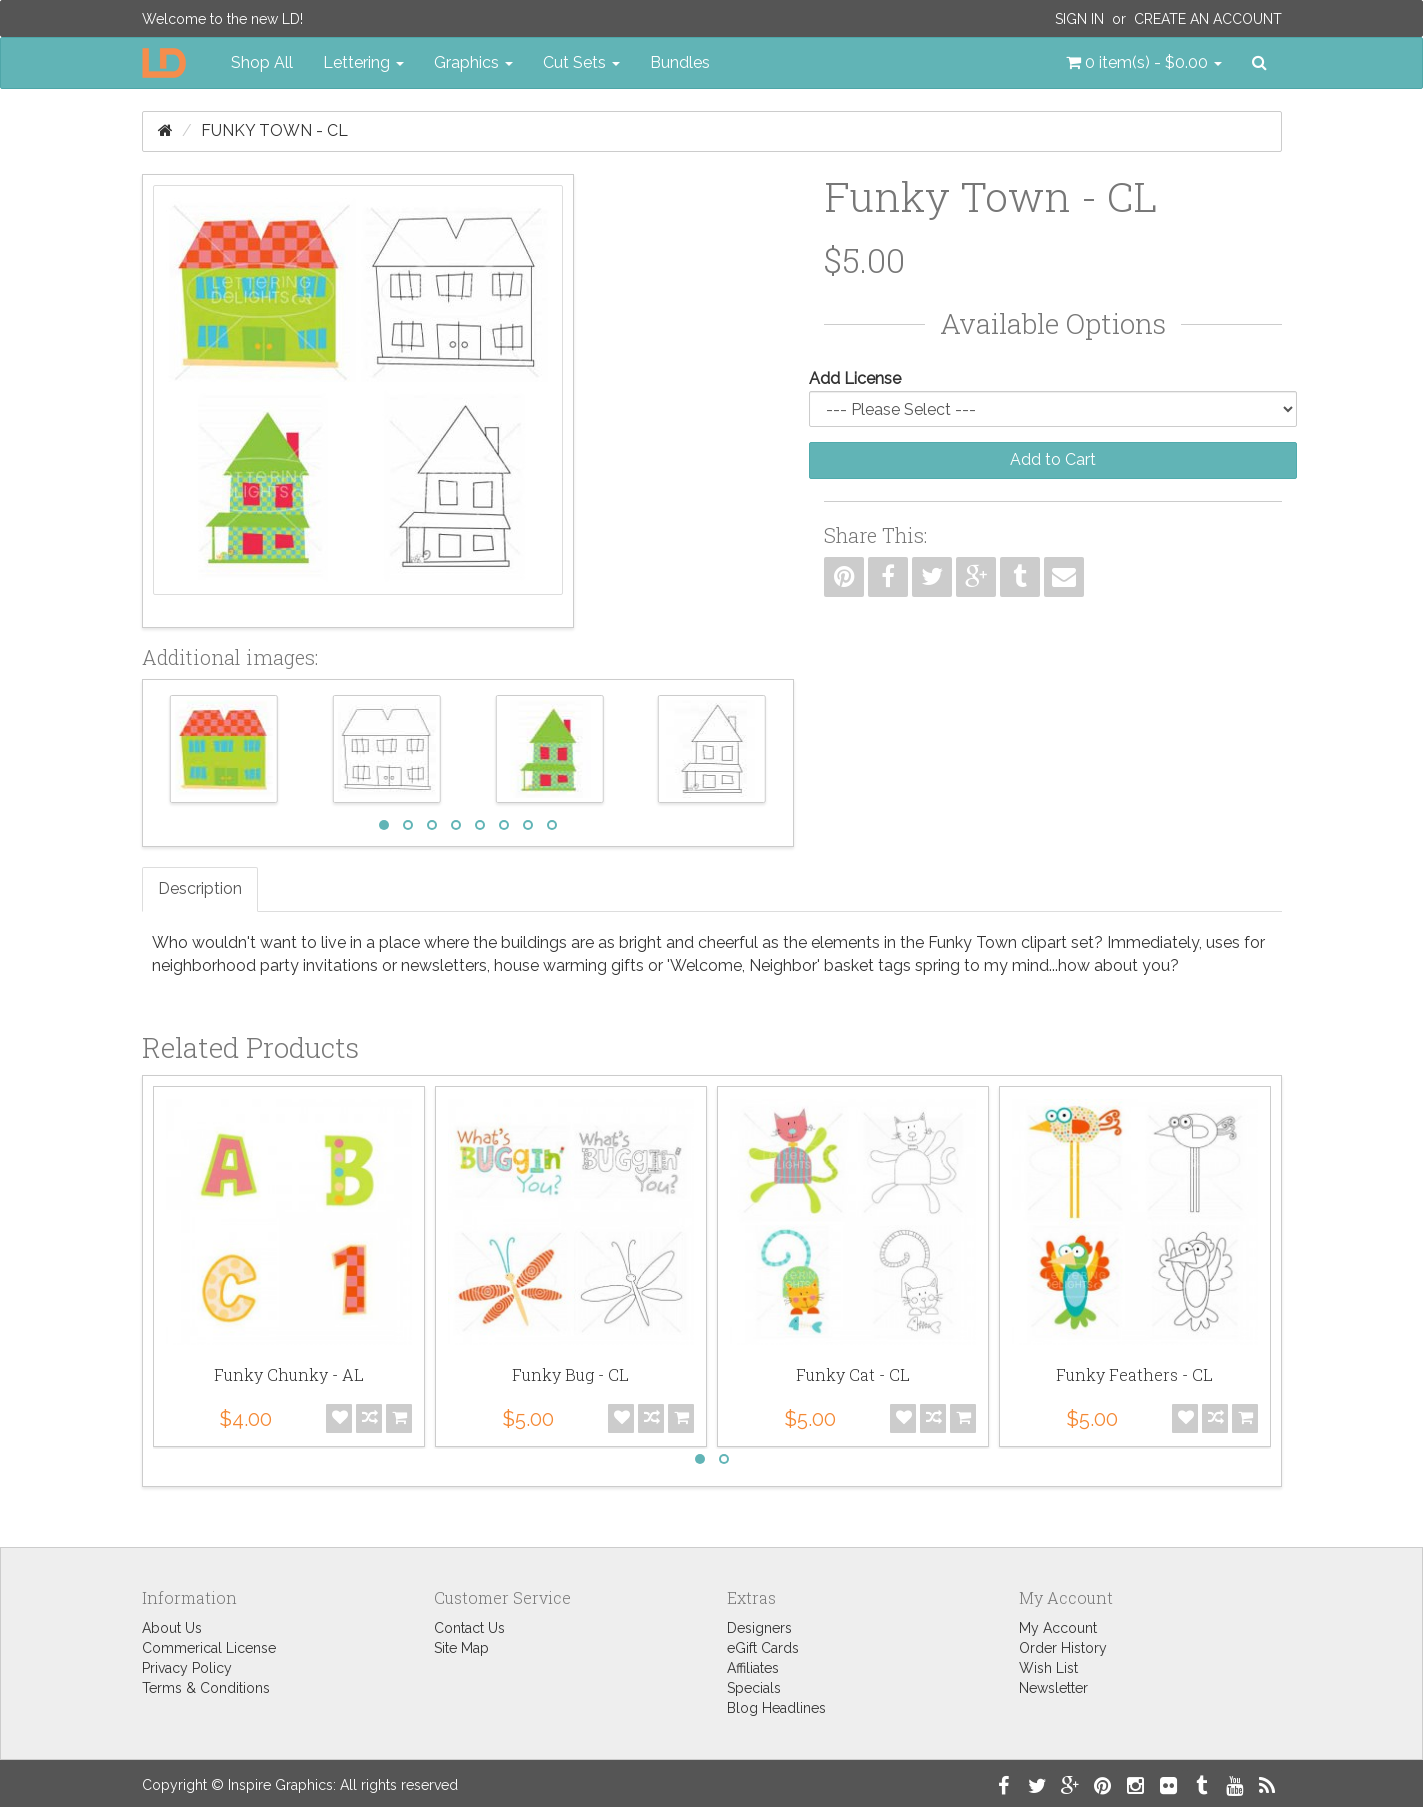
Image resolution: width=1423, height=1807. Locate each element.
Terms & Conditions (206, 1688)
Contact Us (469, 1628)
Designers (759, 1628)
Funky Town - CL (274, 130)
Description (200, 888)
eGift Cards (763, 1648)
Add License (855, 378)
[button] (1144, 63)
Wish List (1048, 1668)
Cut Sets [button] (581, 62)
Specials (754, 1688)
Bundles (680, 62)
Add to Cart (1053, 459)
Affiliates (753, 1668)
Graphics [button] (473, 62)
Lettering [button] (363, 62)
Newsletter (1053, 1688)
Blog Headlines (776, 1708)
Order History (1063, 1648)
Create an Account (1208, 19)
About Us (172, 1628)
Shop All (262, 62)
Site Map (461, 1648)
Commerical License (209, 1648)
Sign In (1079, 19)
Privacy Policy (187, 1668)
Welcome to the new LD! (222, 19)
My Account (1058, 1628)
